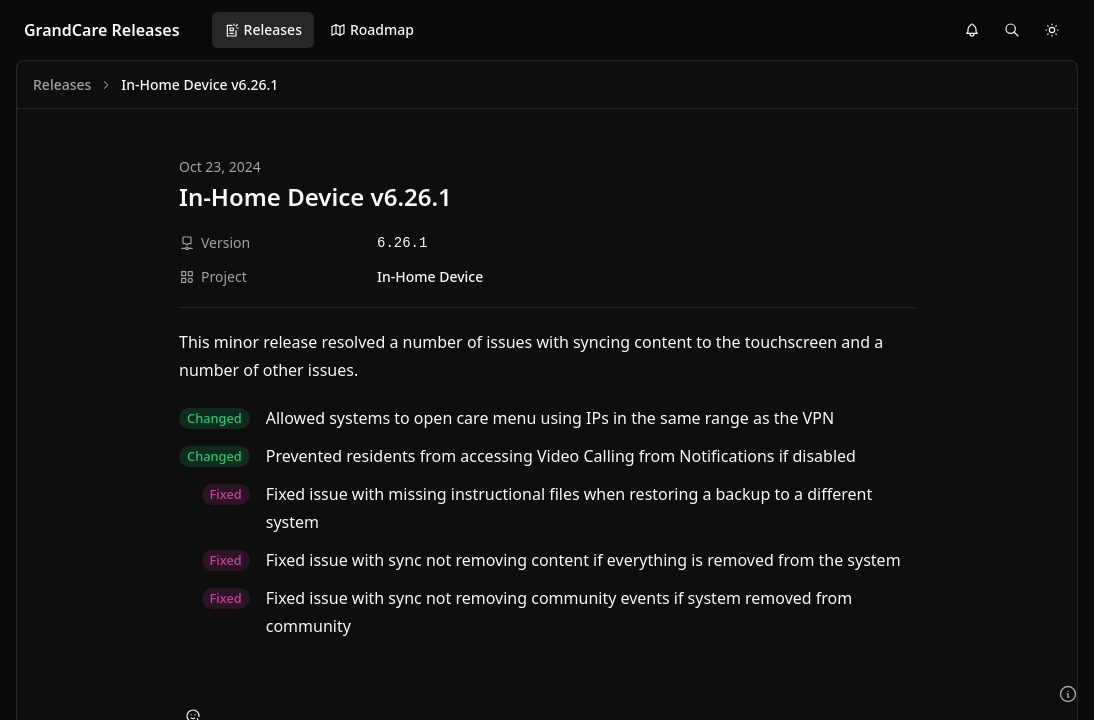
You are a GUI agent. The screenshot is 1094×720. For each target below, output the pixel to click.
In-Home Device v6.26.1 (315, 196)
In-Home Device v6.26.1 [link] (199, 84)
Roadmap (372, 29)
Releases (263, 29)
